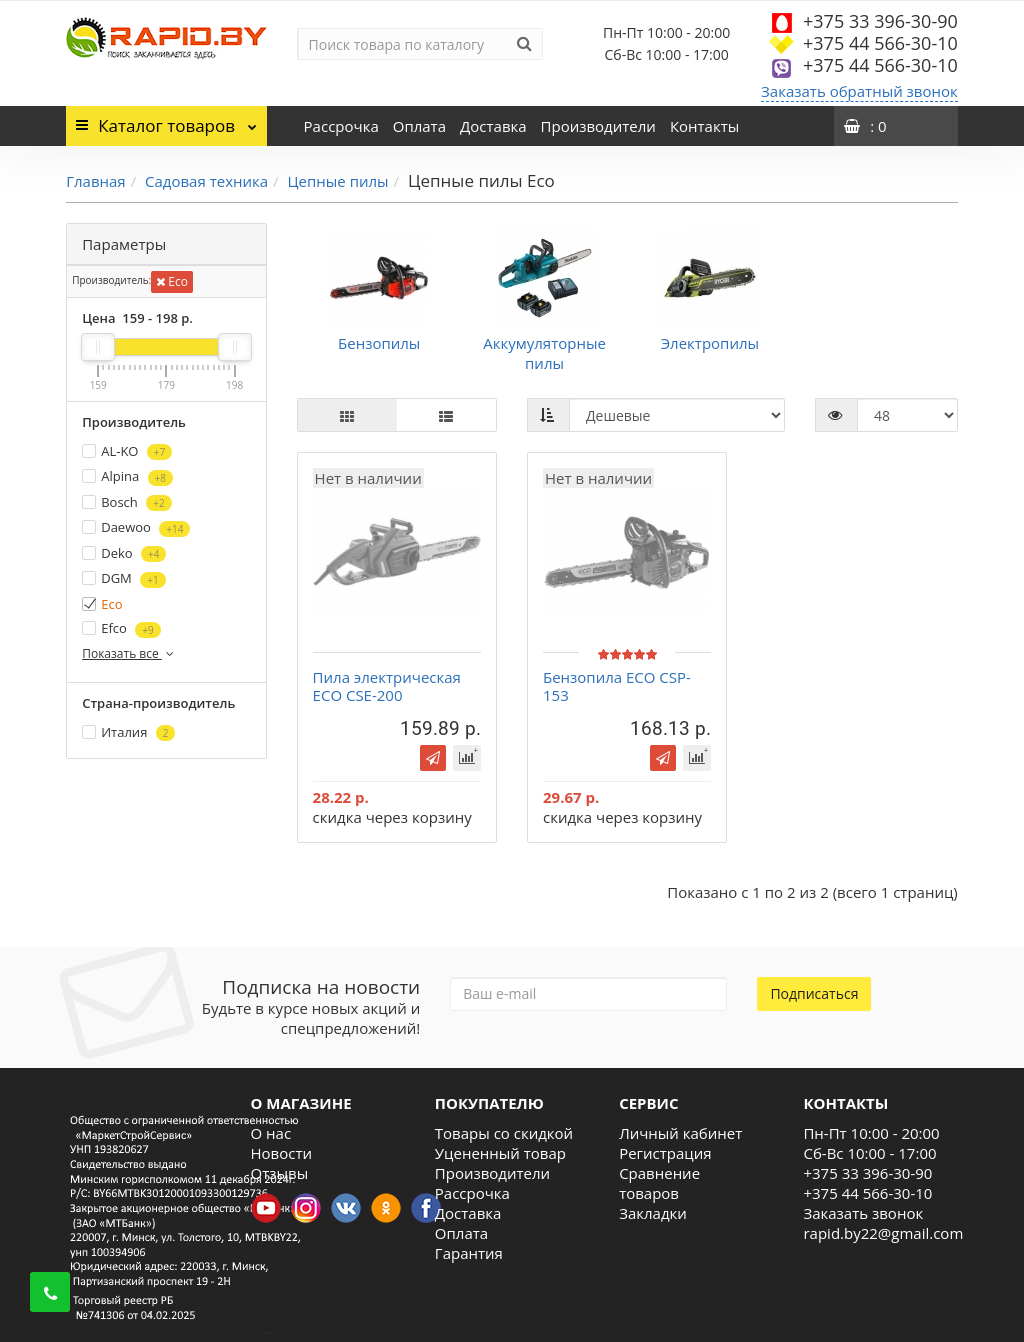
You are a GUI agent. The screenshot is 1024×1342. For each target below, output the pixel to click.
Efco (121, 628)
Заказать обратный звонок (859, 91)
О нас (271, 1133)
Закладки (653, 1213)
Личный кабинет (680, 1133)
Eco (172, 281)
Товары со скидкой (504, 1133)
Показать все (129, 653)
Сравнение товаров (659, 1183)
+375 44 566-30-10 (880, 43)
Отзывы (280, 1173)
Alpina (127, 476)
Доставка (493, 126)
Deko (124, 553)
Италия (128, 732)
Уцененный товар (500, 1153)
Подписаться (814, 993)
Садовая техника (206, 181)
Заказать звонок (863, 1213)
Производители (598, 126)
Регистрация (665, 1153)
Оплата (419, 126)
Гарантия (469, 1253)
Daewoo (136, 527)
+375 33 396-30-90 (880, 21)
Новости (282, 1153)
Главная (95, 181)
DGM (123, 578)
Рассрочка (341, 126)
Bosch (126, 502)
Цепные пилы (338, 181)
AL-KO (127, 451)
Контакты (704, 126)
